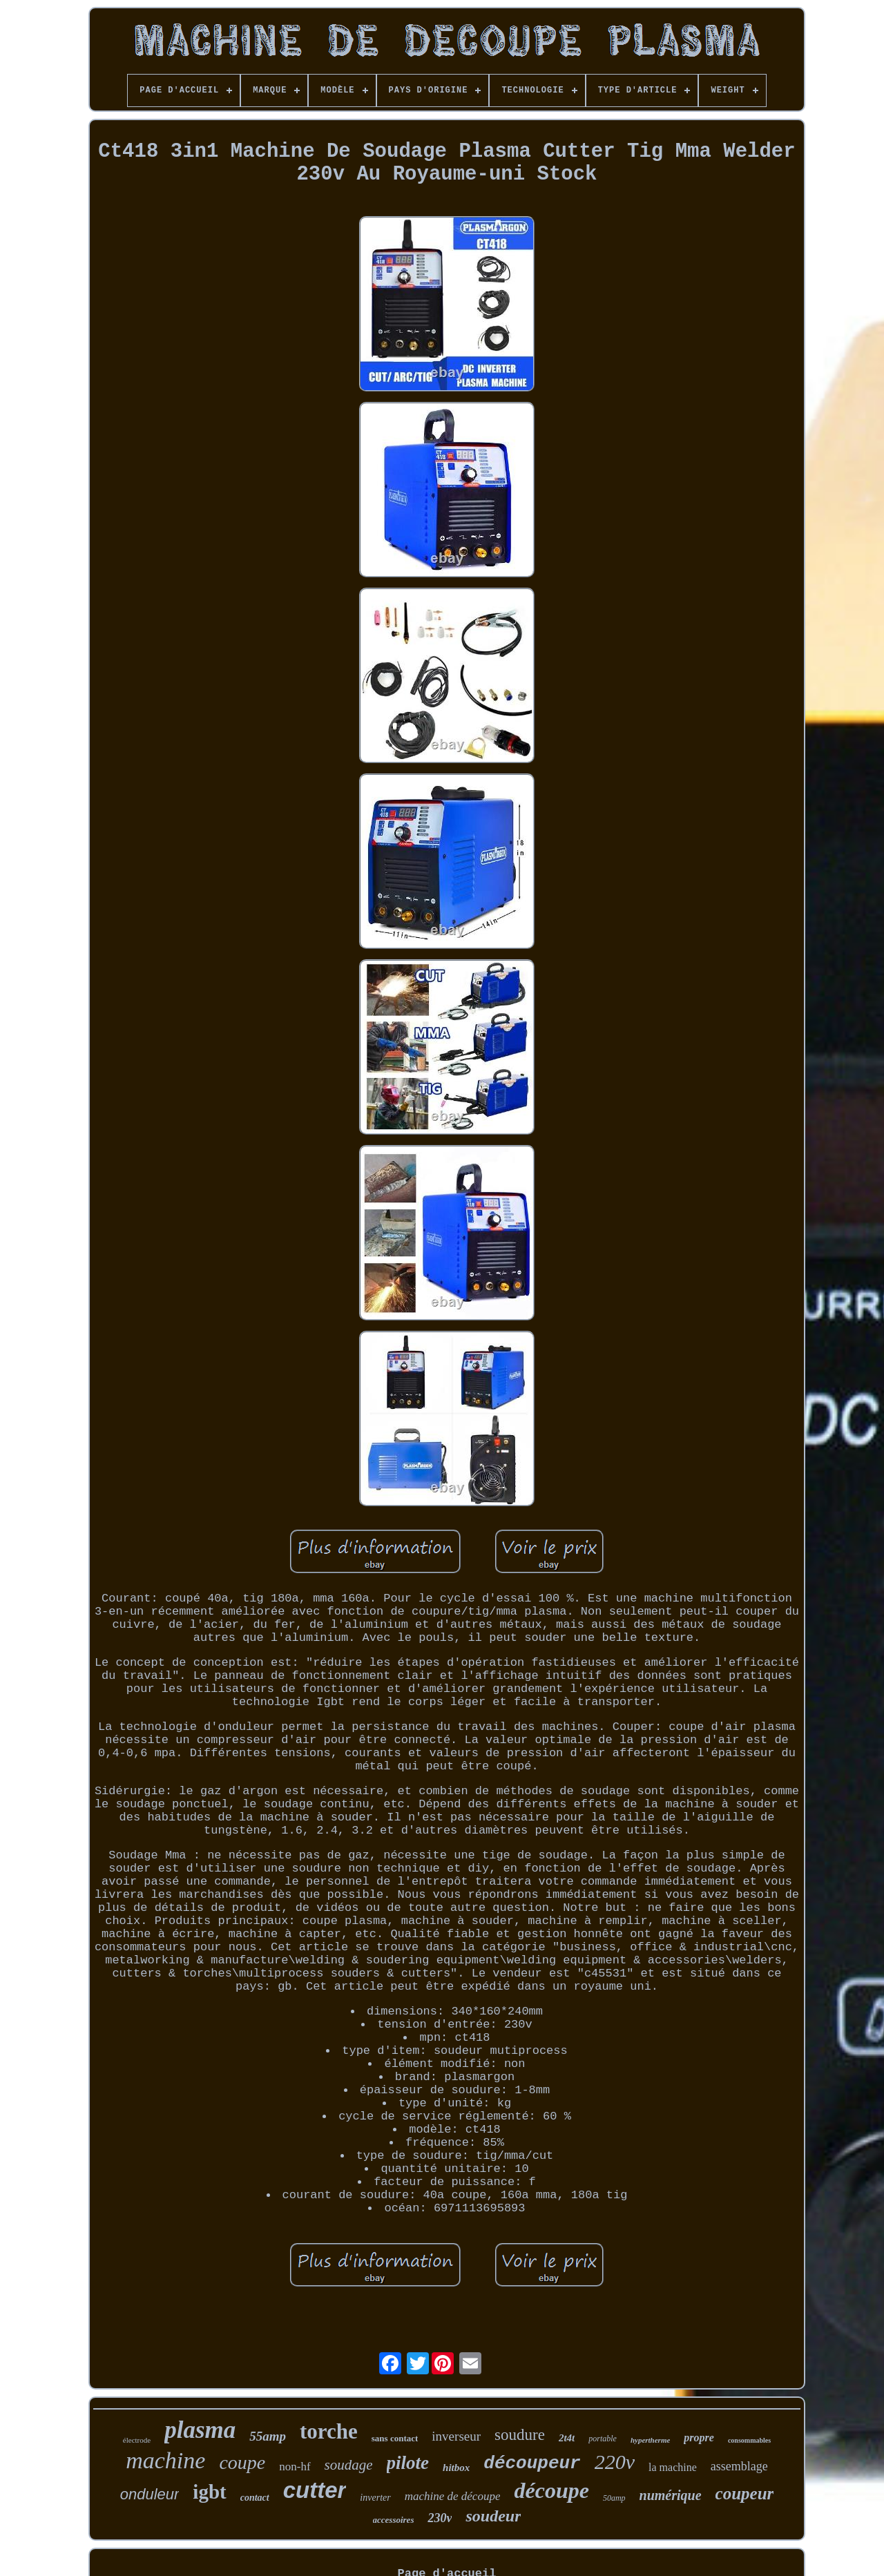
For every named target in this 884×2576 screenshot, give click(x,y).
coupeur (744, 2493)
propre (699, 2437)
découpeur (531, 2463)
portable (602, 2438)
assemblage (739, 2466)
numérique (671, 2495)
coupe (242, 2462)
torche (329, 2431)
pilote (408, 2462)
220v (615, 2461)
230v (439, 2518)
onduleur (150, 2494)
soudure (519, 2434)
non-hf (294, 2466)
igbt (209, 2492)
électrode (137, 2440)
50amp (614, 2498)
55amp (267, 2436)
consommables (749, 2440)
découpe (551, 2490)
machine (165, 2460)
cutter (315, 2490)
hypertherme (650, 2440)
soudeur (493, 2516)
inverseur (456, 2436)
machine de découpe (453, 2496)
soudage (349, 2465)
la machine (672, 2467)
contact (254, 2497)
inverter (375, 2497)
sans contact (395, 2438)
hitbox (456, 2467)
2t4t (567, 2437)
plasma (200, 2429)
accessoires (393, 2520)
